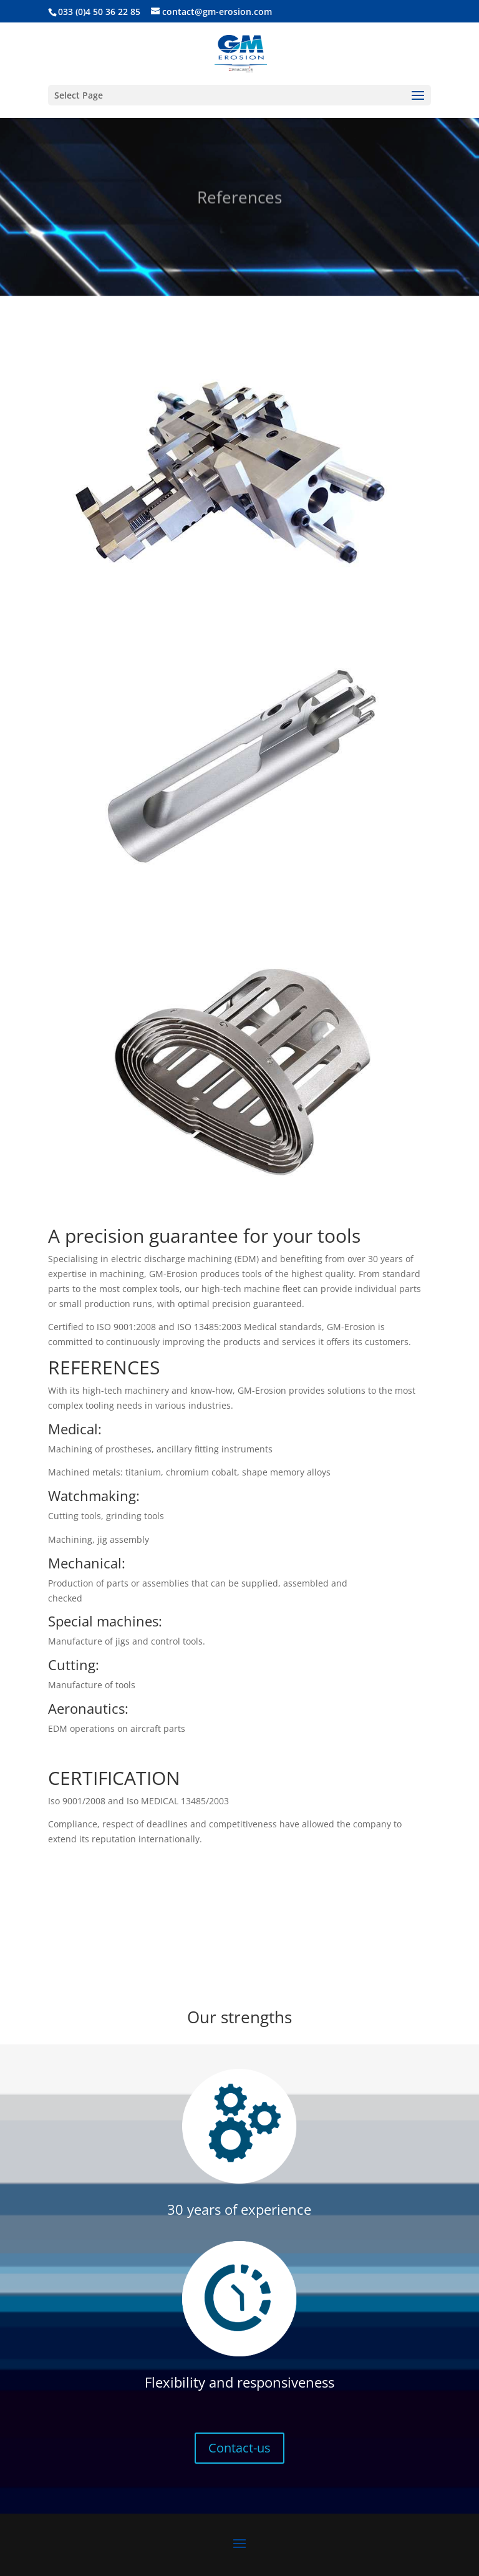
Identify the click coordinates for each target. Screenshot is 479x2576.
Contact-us (239, 2447)
